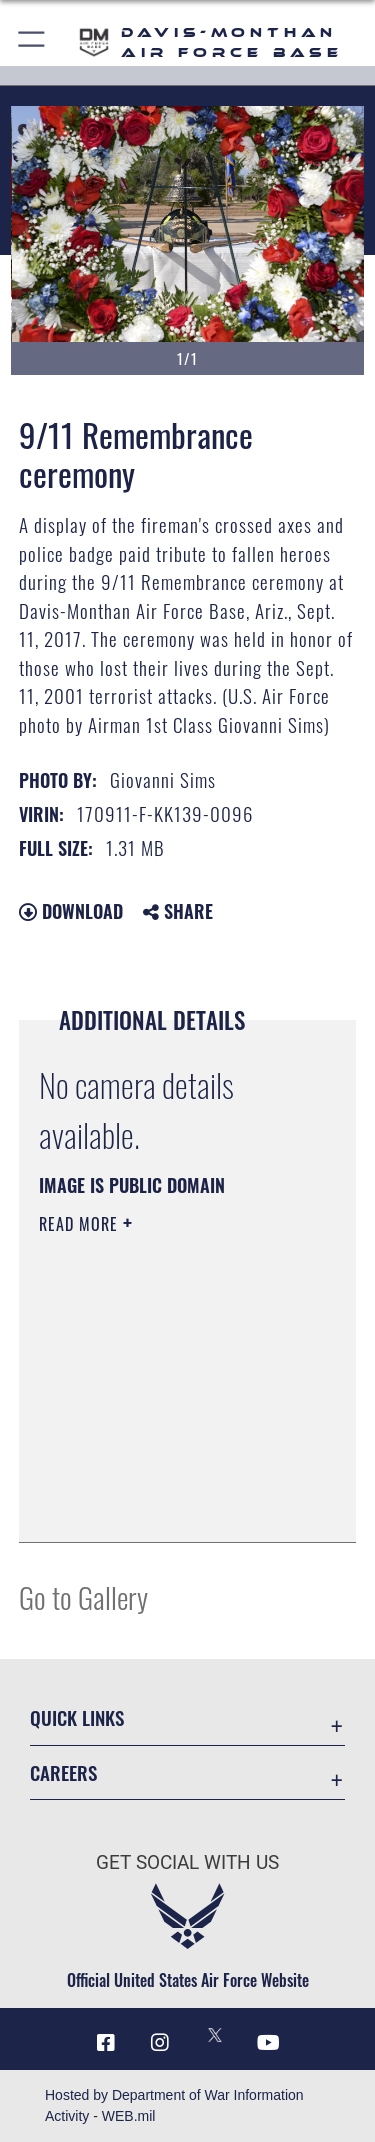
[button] (32, 42)
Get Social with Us (187, 1862)
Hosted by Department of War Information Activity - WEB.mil (174, 2105)
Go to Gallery (83, 1596)
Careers (63, 1772)
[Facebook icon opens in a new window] (106, 2043)
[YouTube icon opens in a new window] (269, 2043)
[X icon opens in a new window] (215, 2035)
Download (71, 911)
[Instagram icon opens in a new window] (160, 2043)
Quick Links (77, 1717)
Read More (81, 1224)
